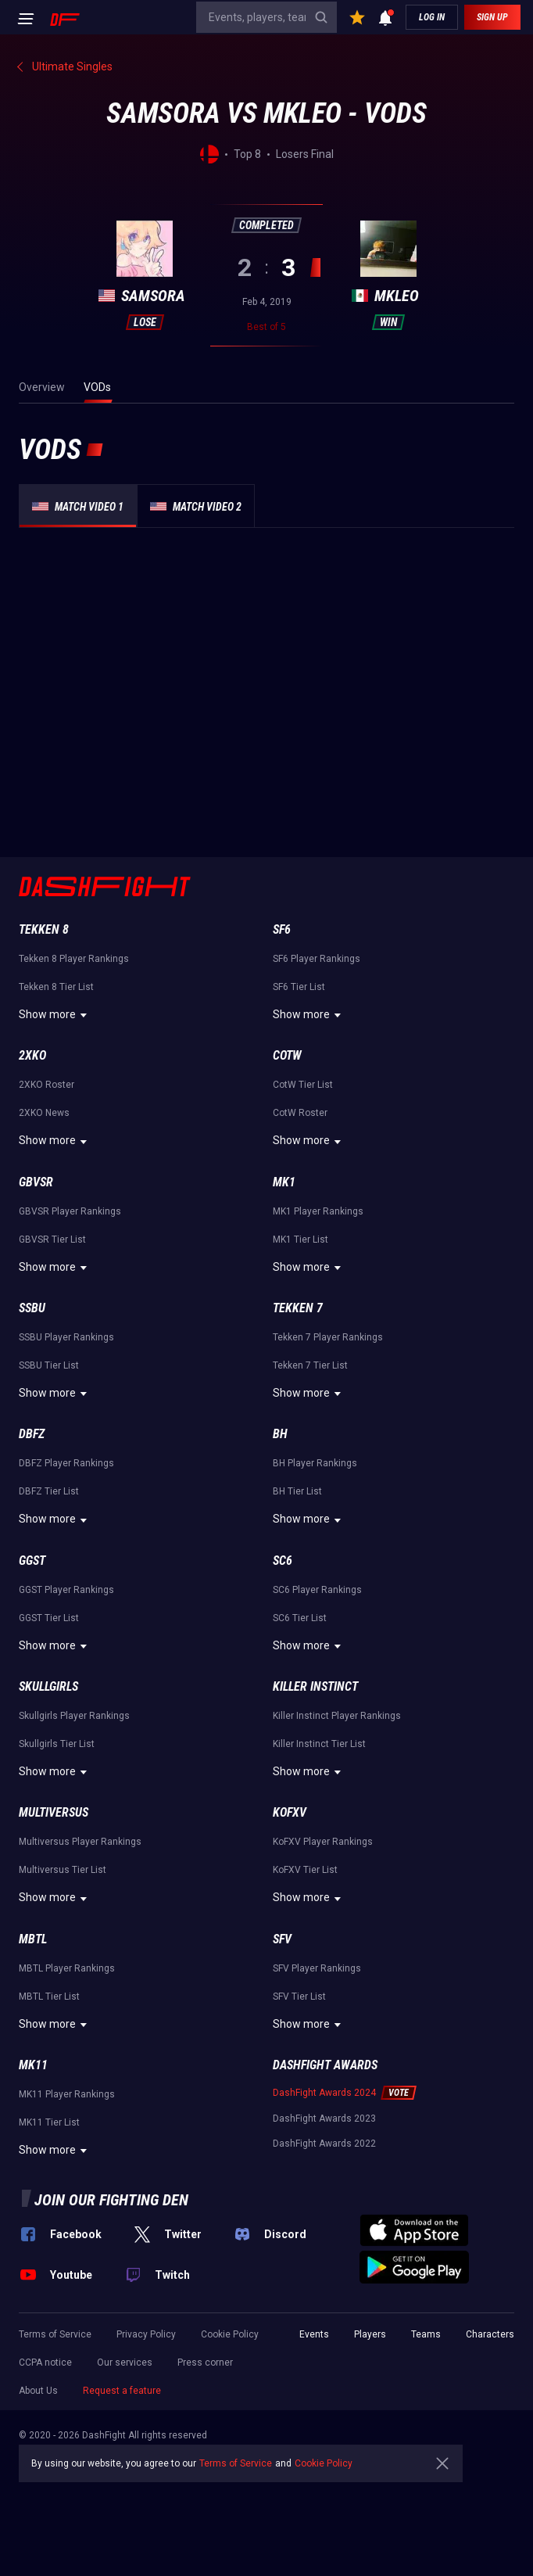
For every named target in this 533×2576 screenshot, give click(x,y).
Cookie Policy (230, 2334)
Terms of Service (55, 2334)
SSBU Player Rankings (66, 1337)
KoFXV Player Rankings (323, 1841)
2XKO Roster (46, 1084)
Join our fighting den (111, 2199)
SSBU (32, 1308)
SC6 (282, 1560)
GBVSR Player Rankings (70, 1211)
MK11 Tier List (49, 2122)
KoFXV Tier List (305, 1869)
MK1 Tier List (300, 1239)
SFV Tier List (299, 1996)
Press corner (205, 2362)
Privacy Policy (146, 2334)
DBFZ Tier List (49, 1491)
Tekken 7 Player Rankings (328, 1337)
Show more (55, 1015)
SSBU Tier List (49, 1365)
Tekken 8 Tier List (56, 986)
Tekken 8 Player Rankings (74, 958)
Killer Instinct (315, 1686)
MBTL (33, 1939)
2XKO (32, 1055)
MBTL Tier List (49, 1996)
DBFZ (32, 1433)
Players (370, 2334)
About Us (38, 2390)
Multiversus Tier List (62, 1869)
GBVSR (36, 1182)
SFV (282, 1939)
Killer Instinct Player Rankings (337, 1715)
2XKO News (44, 1112)
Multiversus (53, 1812)
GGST (32, 1560)
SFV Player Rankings (317, 1968)
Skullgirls (48, 1686)
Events (314, 2334)
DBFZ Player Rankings (66, 1463)
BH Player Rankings (315, 1463)
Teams (426, 2334)
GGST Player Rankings (66, 1589)
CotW (287, 1055)
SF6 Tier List (299, 986)
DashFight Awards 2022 (324, 2143)
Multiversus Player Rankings (80, 1841)
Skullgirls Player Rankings (74, 1715)
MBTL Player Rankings (67, 1968)
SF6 (282, 929)
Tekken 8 (44, 929)
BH (280, 1433)
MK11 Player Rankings (67, 2094)
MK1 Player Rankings (318, 1211)
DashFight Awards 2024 (324, 2092)
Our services (124, 2362)
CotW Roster (300, 1112)
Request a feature (122, 2390)
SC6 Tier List (300, 1618)
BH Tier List (297, 1491)
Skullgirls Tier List (57, 1743)
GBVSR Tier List (52, 1239)
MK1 (284, 1182)
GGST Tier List (49, 1618)
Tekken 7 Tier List (310, 1365)
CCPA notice (45, 2362)
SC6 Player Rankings (317, 1589)
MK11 (33, 2065)
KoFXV (289, 1812)
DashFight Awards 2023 (324, 2118)
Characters (490, 2334)
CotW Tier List (303, 1084)
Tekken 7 (298, 1308)
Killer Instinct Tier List (319, 1743)
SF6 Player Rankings (316, 958)
